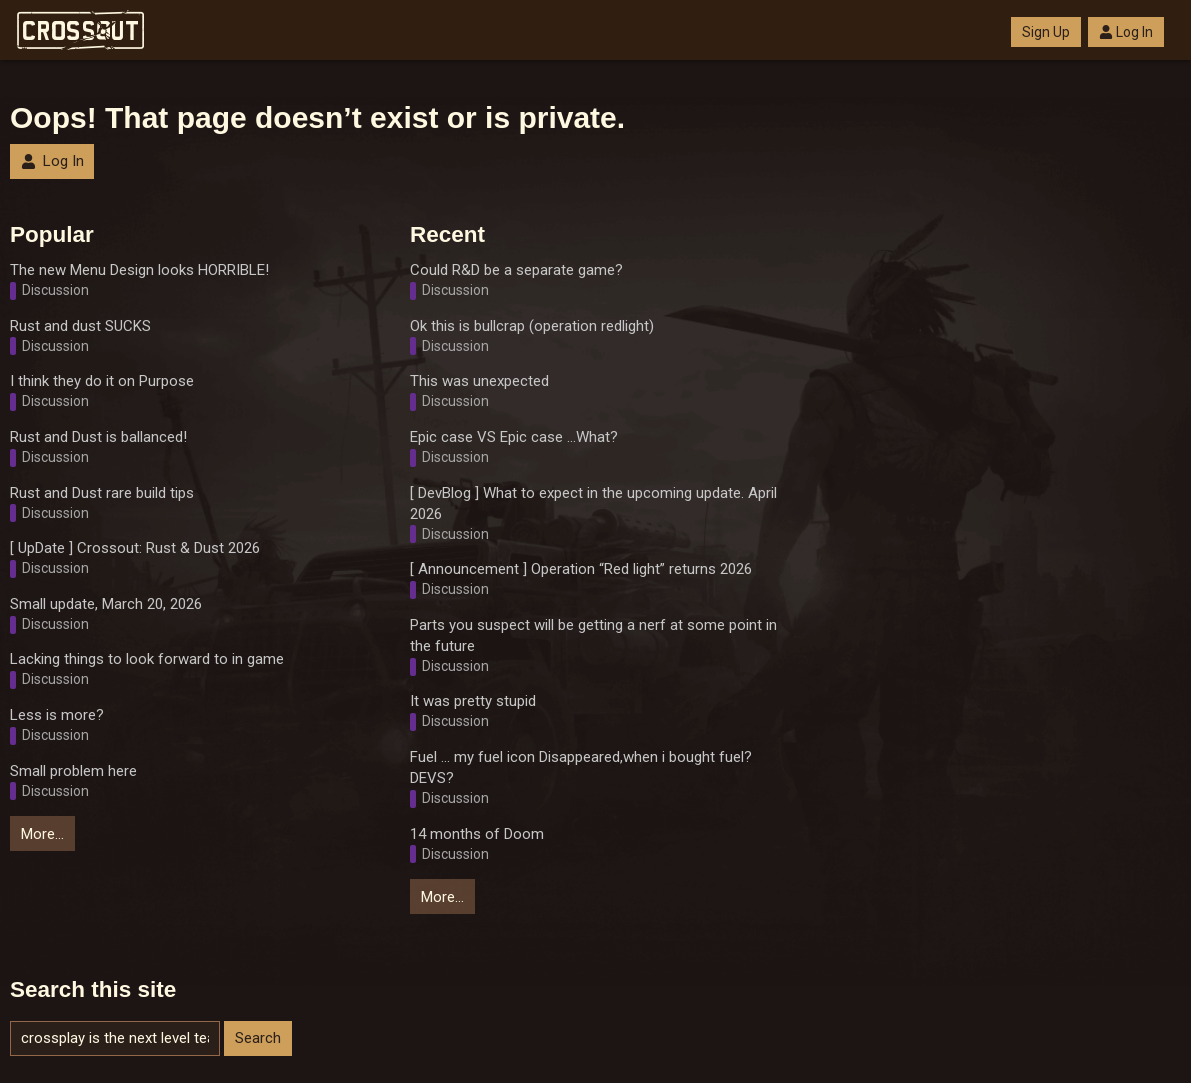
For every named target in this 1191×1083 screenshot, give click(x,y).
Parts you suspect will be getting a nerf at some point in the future (593, 635)
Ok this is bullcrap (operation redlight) (532, 326)
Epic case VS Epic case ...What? (514, 437)
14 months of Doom (477, 834)
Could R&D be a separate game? (516, 270)
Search (258, 1038)
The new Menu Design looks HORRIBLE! (139, 270)
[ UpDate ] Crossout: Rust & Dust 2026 (135, 548)
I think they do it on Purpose (102, 381)
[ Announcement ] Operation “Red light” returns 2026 (581, 569)
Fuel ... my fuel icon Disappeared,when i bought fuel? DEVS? (581, 767)
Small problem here (73, 771)
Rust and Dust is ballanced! (98, 437)
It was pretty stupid (473, 701)
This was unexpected (479, 381)
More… (42, 834)
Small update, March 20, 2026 (106, 604)
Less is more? (57, 715)
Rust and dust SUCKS (80, 326)
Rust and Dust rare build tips (102, 493)
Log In (1126, 32)
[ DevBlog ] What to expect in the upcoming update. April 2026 (593, 503)
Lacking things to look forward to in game (147, 659)
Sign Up (1046, 32)
